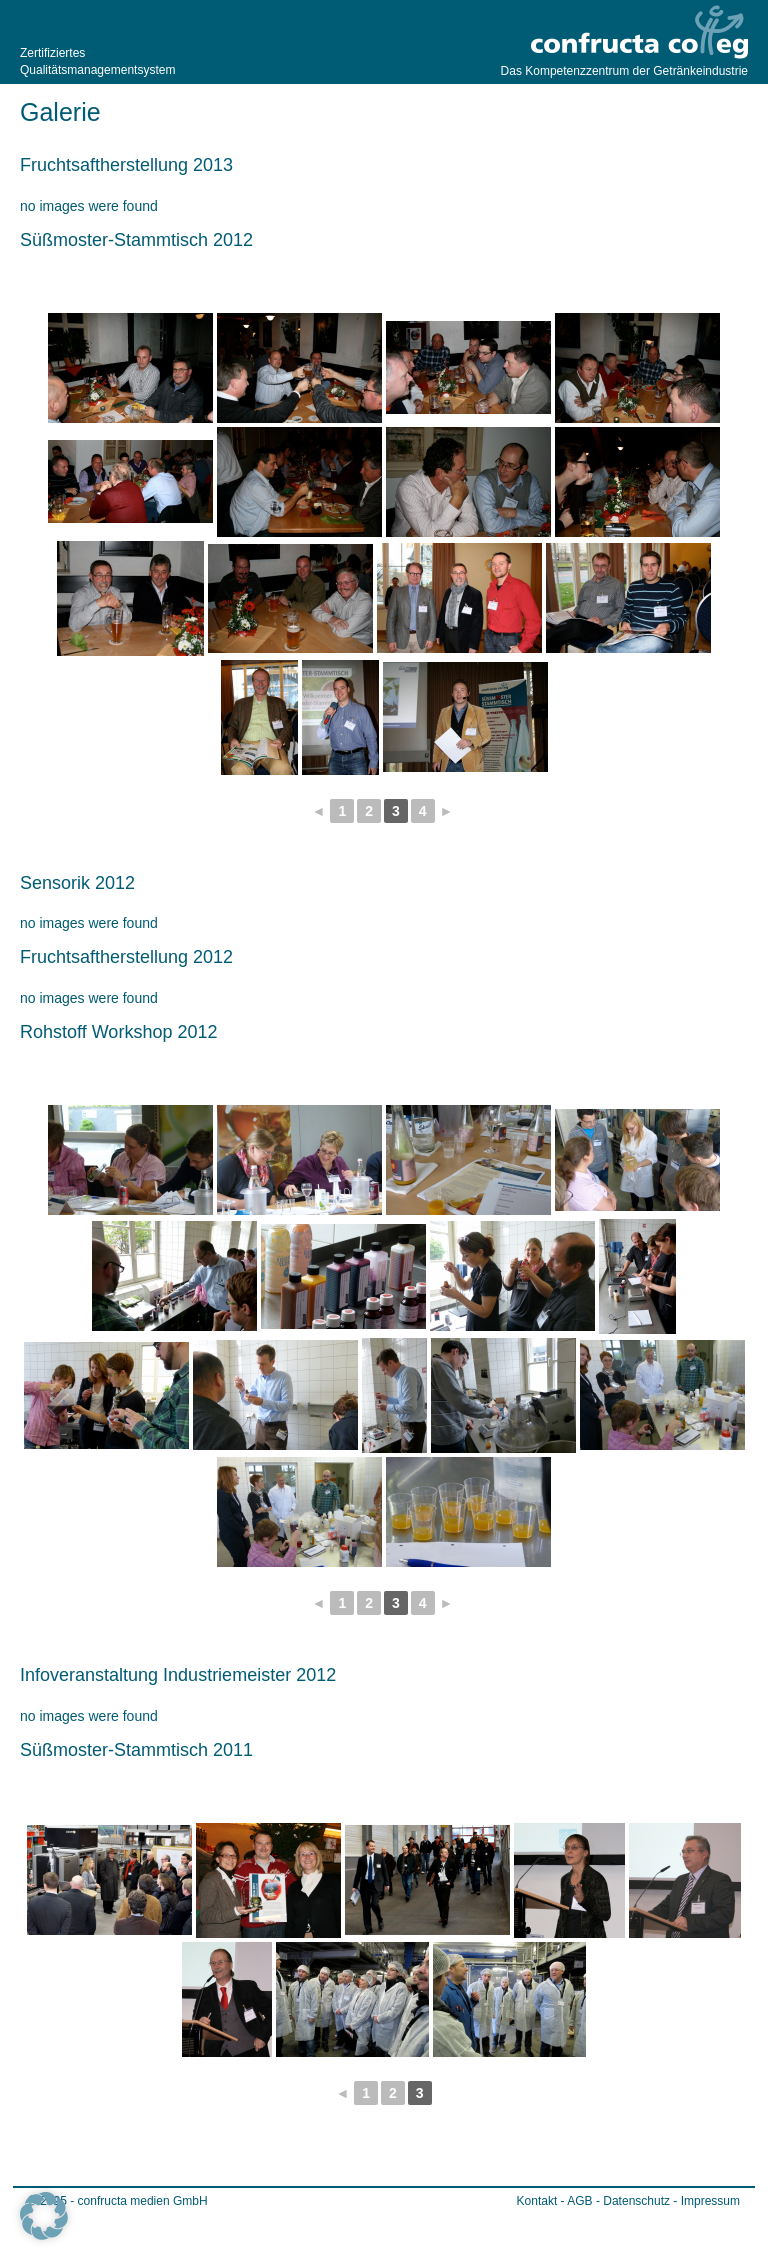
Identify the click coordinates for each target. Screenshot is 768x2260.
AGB (579, 2201)
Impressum (710, 2201)
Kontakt (537, 2201)
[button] (44, 2216)
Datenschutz (636, 2201)
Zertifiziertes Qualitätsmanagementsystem (95, 61)
